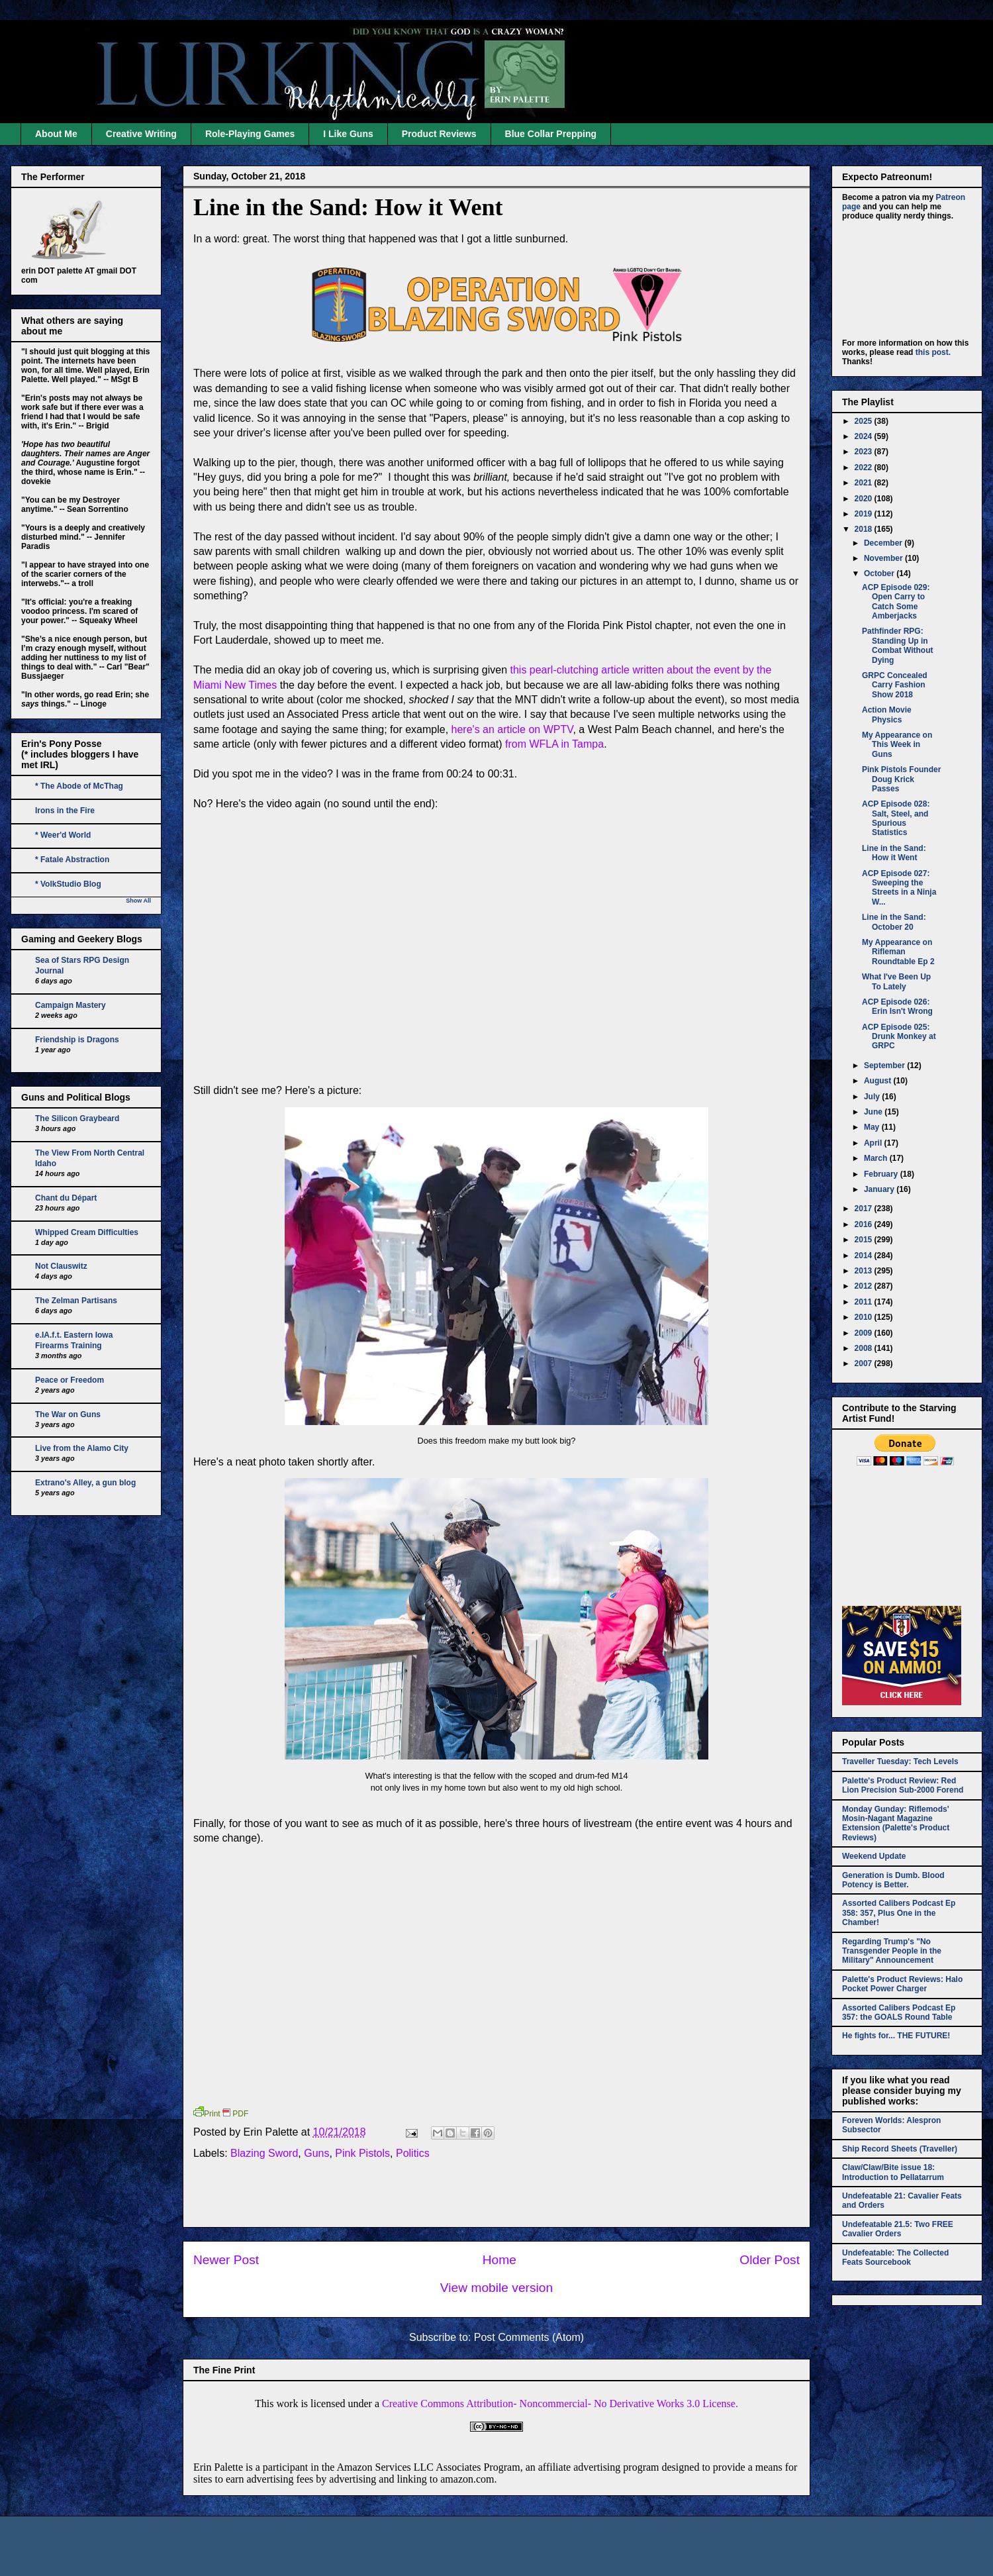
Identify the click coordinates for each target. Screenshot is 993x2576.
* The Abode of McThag (79, 786)
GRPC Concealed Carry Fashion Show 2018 (894, 685)
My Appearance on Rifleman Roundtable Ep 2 (898, 952)
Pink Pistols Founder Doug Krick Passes (901, 779)
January (880, 1189)
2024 (865, 436)
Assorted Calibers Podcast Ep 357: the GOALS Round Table (898, 2012)
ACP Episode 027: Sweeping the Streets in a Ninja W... (899, 888)
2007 (865, 1363)
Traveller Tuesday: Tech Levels (900, 1761)
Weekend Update (874, 1856)
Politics (413, 2153)
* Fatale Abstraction (72, 859)
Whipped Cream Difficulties (86, 1232)
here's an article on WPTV (512, 729)
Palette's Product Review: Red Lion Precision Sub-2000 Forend (902, 1785)
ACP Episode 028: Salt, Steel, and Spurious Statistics (895, 818)
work (288, 2403)
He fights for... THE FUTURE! (896, 2035)
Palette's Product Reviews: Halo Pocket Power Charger (902, 1984)
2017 (865, 1208)
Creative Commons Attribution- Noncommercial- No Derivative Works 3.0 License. (560, 2403)
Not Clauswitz (61, 1266)
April (874, 1143)
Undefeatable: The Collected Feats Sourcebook (895, 2257)
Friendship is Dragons (77, 1039)
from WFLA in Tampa (554, 744)
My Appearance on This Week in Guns (897, 744)
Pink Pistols (362, 2153)
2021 (865, 482)
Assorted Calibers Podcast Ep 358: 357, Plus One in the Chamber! (898, 1913)
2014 (865, 1255)
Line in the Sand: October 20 (894, 922)
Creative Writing (141, 133)
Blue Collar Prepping (550, 133)
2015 (865, 1239)
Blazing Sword (264, 2153)
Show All (138, 900)
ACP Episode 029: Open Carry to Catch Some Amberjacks (895, 601)
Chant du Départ (66, 1198)
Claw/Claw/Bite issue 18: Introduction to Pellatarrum (893, 2172)
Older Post (769, 2260)
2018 (865, 529)
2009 (865, 1333)
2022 (865, 467)
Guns (316, 2153)
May (873, 1127)
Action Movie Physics (887, 714)
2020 (865, 498)
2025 (865, 421)
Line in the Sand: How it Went (347, 207)
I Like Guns (348, 133)
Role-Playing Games (250, 133)
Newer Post (226, 2260)
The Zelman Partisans (76, 1300)
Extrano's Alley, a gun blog (85, 1482)
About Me (56, 133)
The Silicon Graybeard (77, 1118)
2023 (865, 451)
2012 (865, 1286)
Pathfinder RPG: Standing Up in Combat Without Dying (897, 645)
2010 (865, 1317)
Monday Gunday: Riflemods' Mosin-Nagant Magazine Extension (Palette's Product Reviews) (895, 1823)
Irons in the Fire (65, 810)
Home (499, 2260)
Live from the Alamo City (81, 1448)
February (882, 1174)
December (884, 543)
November (884, 558)
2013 (865, 1270)
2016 (865, 1224)
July (873, 1096)
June (874, 1111)
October (880, 573)
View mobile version (496, 2288)
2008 (865, 1348)
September (885, 1065)
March (877, 1158)
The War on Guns (68, 1414)
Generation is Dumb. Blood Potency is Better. (893, 1880)
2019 (865, 514)
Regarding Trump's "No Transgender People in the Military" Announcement (891, 1951)
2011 (865, 1302)
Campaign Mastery (70, 1005)
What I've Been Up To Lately (896, 981)
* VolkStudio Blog (68, 884)
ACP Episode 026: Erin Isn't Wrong (897, 1006)
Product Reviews (439, 133)
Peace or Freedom (69, 1380)
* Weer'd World (63, 835)
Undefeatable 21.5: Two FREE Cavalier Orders (897, 2229)
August (879, 1080)
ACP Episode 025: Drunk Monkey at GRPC (899, 1036)
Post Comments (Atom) (529, 2337)
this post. (933, 352)
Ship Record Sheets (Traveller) (899, 2149)
